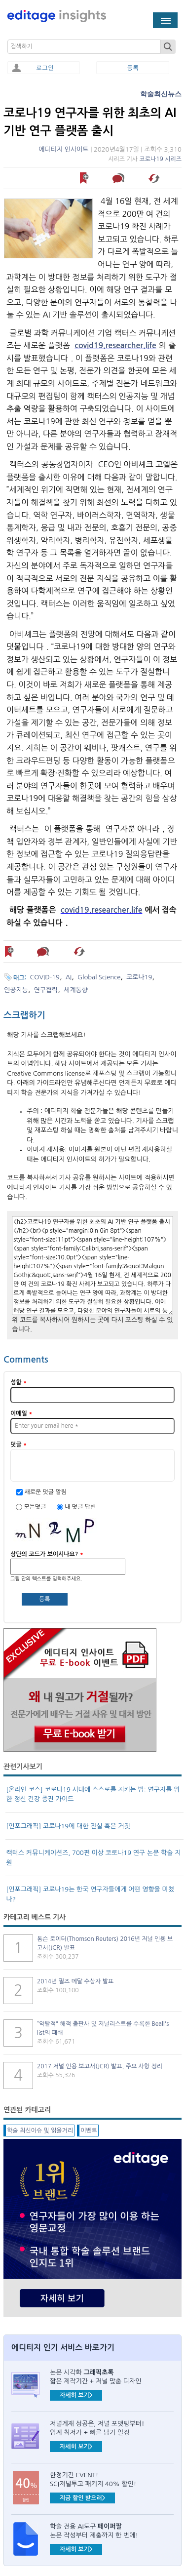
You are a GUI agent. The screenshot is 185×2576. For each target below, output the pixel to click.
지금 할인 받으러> (82, 2498)
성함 (18, 1382)
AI (69, 977)
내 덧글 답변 (80, 1507)
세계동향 (76, 990)
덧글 (18, 1445)
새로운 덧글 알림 (45, 1492)
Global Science (98, 977)
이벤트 (88, 2130)
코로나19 (139, 977)
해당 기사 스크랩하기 (155, 178)
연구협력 (46, 990)
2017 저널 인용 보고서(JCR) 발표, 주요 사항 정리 (99, 2066)
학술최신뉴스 (161, 94)
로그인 (45, 67)
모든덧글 (35, 1507)
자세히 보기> (76, 2395)
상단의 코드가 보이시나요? (46, 1554)
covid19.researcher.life (115, 345)
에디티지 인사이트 (63, 149)
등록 (133, 67)
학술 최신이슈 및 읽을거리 (40, 2130)
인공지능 (16, 990)
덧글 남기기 (119, 178)
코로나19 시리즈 (160, 159)
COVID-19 (45, 977)
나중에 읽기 (84, 178)
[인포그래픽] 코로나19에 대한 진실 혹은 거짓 (68, 1826)
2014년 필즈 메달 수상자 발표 (75, 1981)
